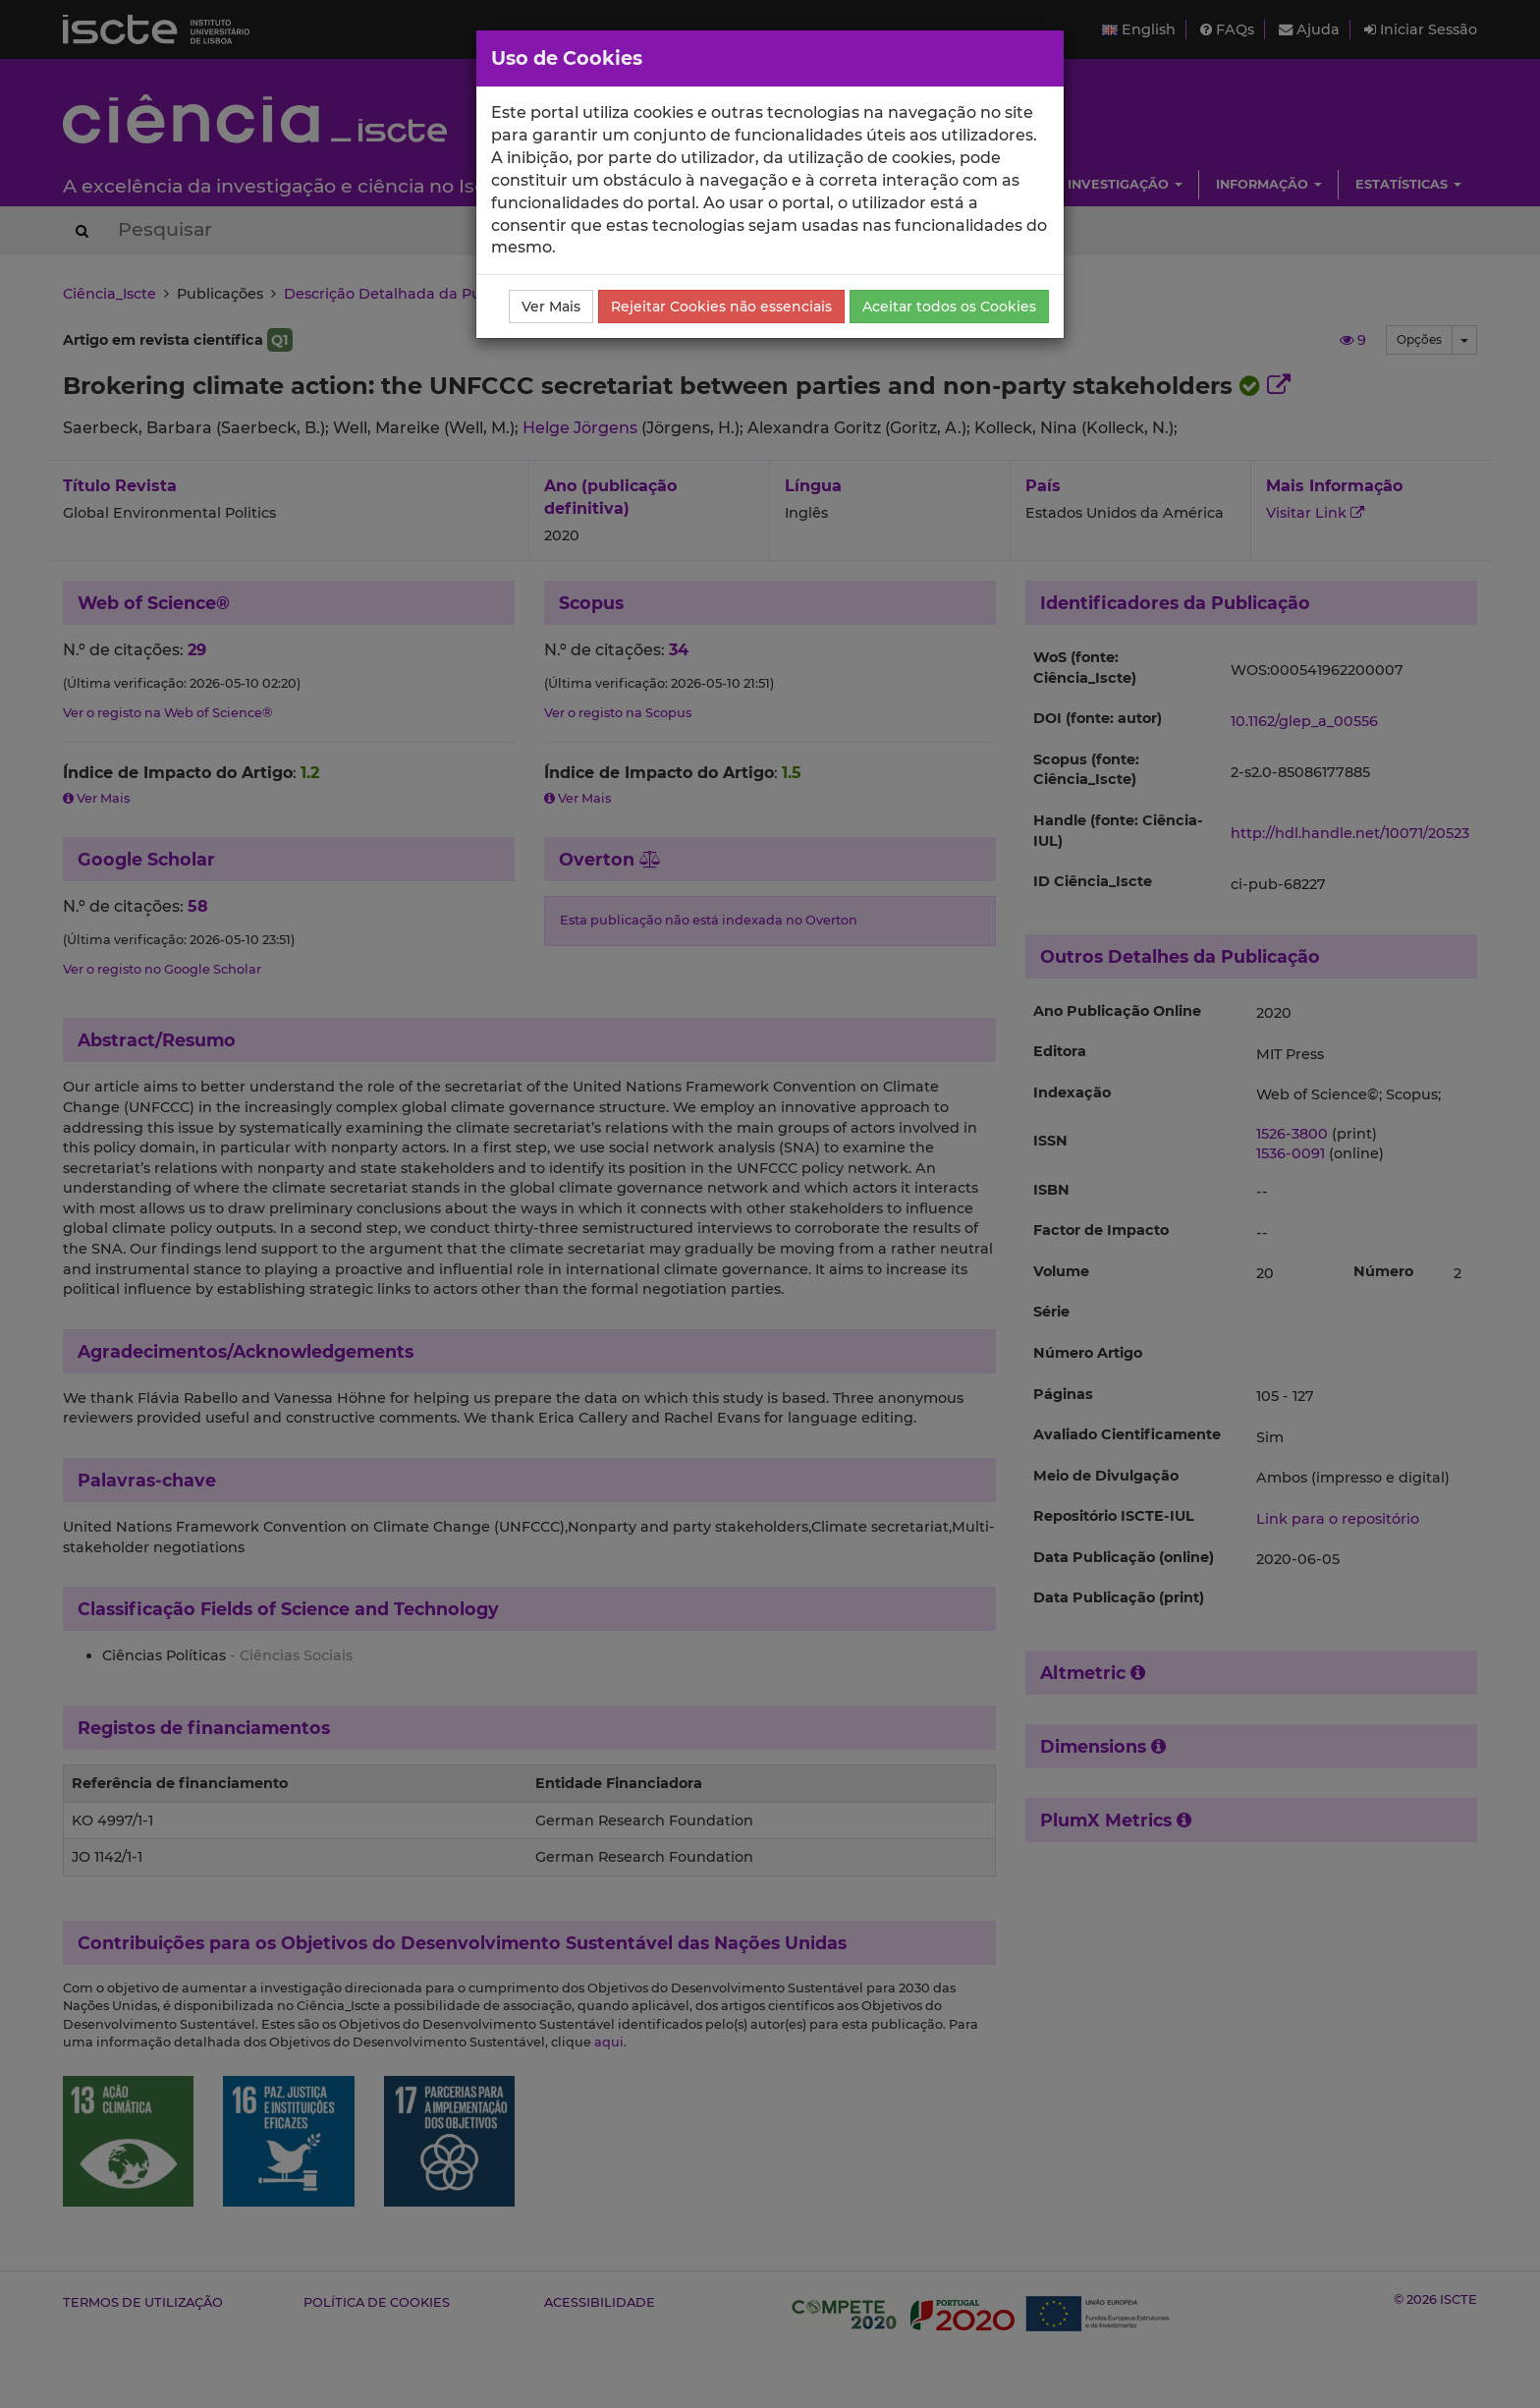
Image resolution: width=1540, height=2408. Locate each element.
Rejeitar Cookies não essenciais (721, 306)
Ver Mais (551, 306)
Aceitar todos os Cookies (949, 306)
